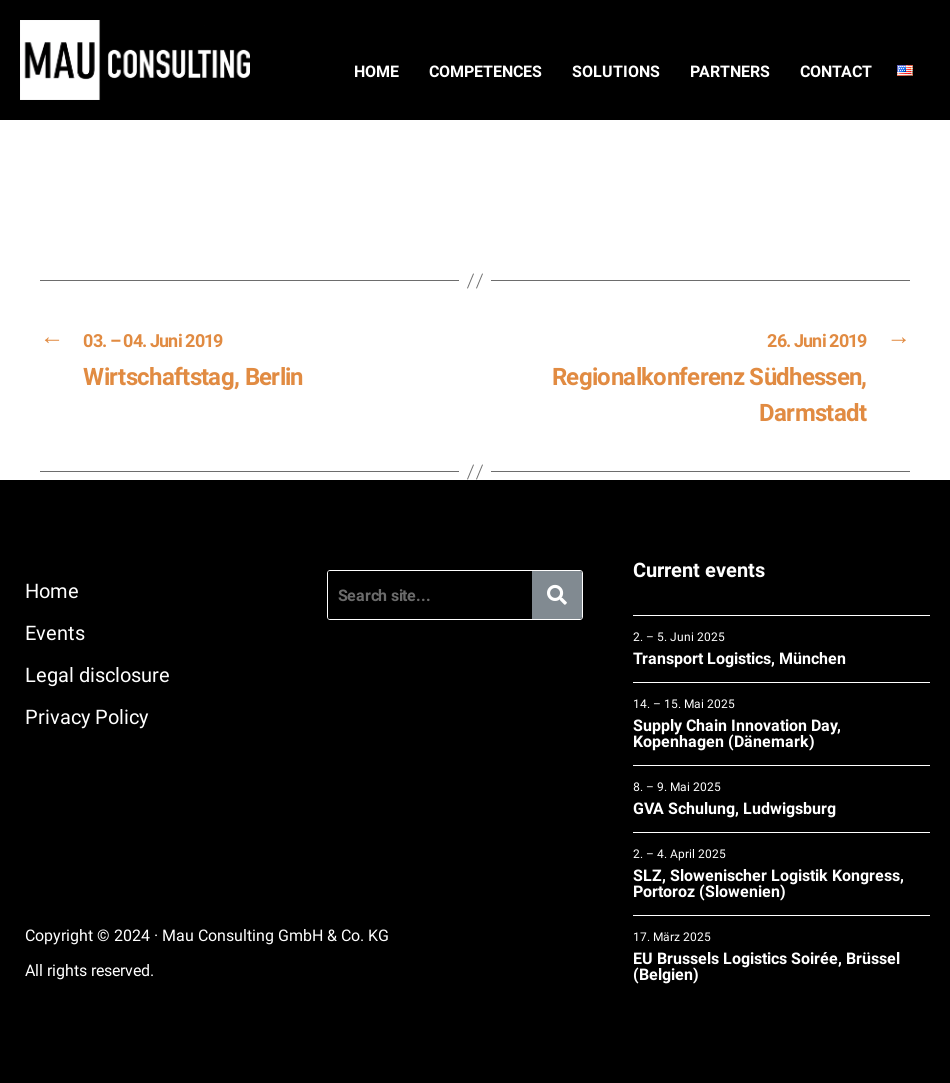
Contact (836, 71)
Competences (485, 71)
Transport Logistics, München (781, 648)
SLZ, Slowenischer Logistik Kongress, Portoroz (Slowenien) (781, 873)
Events (55, 633)
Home (376, 71)
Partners (730, 71)
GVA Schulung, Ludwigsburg (781, 798)
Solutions (616, 71)
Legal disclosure (97, 675)
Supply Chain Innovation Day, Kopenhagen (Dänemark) (781, 723)
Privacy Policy (86, 717)
